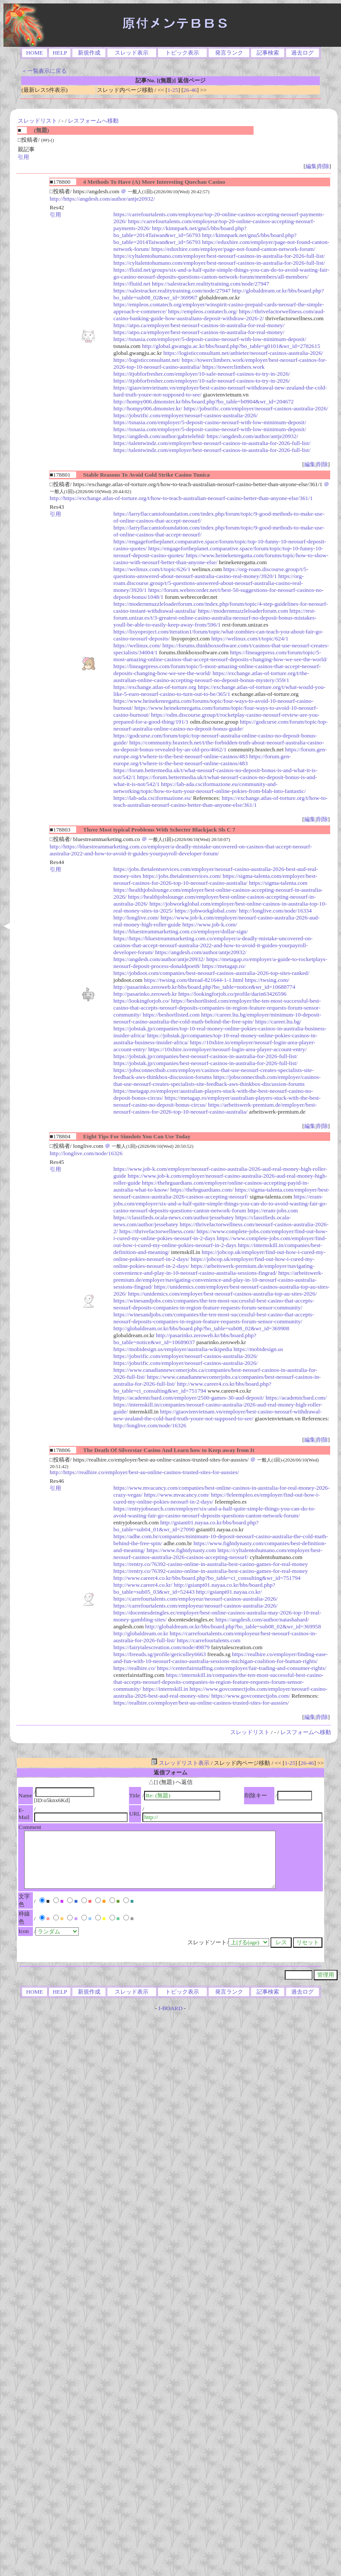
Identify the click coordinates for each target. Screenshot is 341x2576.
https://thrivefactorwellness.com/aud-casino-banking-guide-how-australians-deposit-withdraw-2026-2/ (219, 315)
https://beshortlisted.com (171, 1014)
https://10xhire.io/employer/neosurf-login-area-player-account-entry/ (227, 1049)
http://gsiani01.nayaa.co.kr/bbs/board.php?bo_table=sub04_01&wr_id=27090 (185, 1526)
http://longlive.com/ (136, 917)
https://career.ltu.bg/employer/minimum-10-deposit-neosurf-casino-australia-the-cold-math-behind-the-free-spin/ (217, 1018)
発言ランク (229, 52)
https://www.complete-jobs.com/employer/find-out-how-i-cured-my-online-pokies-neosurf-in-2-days (220, 1241)
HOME (34, 52)
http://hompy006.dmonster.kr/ (147, 408)
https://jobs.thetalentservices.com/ (182, 876)
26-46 (190, 90)
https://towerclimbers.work (233, 367)
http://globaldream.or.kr (140, 1633)
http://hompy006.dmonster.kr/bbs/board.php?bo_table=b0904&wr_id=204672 (203, 401)
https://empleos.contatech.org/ (202, 311)
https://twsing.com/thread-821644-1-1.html (193, 980)
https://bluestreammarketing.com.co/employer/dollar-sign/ (180, 931)
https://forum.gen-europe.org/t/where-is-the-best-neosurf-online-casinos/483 (220, 753)
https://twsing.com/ (267, 980)
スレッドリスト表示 (180, 1763)
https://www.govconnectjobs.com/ (250, 1695)
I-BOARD (170, 2008)
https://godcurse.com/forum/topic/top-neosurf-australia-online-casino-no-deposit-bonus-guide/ (220, 725)
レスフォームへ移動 (93, 120)
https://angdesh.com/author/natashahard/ (262, 1619)
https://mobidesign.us (258, 1349)
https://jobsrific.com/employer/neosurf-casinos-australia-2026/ (256, 408)
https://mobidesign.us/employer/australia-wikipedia (172, 1349)
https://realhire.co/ (134, 1668)
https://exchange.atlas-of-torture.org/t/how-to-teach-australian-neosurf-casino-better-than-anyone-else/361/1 (220, 801)
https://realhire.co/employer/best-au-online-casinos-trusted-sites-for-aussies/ (201, 1702)
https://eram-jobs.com (273, 1210)
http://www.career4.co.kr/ (142, 1585)
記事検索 (268, 52)
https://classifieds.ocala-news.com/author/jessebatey (173, 1217)
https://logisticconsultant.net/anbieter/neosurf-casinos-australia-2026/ (243, 353)
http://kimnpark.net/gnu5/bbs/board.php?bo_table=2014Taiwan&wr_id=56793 (180, 231)
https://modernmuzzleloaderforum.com (243, 610)
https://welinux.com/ (137, 645)
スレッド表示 (131, 52)
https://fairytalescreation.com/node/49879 (161, 1647)
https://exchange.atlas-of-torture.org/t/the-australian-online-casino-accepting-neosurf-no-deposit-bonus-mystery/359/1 (211, 676)
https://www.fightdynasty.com (181, 1550)
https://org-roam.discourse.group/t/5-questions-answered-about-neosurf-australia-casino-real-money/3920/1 (211, 572)
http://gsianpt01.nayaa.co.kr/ (229, 1591)
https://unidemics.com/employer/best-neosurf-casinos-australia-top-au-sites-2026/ (222, 1293)
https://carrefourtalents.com (209, 1640)
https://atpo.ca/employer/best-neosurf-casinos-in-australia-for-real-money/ (198, 325)
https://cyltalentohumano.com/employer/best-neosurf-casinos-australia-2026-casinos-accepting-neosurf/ (217, 1553)
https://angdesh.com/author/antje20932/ (252, 436)
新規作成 (89, 52)
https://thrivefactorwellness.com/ (157, 1231)
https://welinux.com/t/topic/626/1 (151, 569)
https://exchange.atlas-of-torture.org (154, 687)
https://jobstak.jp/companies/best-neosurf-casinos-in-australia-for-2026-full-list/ (205, 1056)
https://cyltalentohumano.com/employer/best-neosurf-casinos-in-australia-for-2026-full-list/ (219, 256)
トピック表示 (182, 52)
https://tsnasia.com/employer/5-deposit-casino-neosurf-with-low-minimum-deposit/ (209, 339)
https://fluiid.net (132, 283)
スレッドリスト (37, 120)
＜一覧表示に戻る (44, 71)
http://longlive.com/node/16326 (86, 1153)
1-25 (172, 90)
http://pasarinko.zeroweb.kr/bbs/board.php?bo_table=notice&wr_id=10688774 (204, 987)
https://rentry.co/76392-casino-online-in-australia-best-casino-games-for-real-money (210, 1564)
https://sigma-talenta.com (278, 883)
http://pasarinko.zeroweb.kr (145, 994)
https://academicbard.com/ (296, 1397)
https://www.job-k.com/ (209, 924)
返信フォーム (170, 1772)
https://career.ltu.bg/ (278, 1021)
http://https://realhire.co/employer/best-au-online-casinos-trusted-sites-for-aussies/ (144, 1472)
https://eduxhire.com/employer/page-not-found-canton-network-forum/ (233, 249)
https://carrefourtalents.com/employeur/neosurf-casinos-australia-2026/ (195, 1598)
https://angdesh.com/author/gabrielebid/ (159, 436)
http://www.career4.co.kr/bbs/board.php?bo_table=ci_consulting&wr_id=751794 (192, 1387)
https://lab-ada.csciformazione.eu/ (152, 798)
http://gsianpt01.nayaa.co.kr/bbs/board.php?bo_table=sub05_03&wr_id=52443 (194, 1588)
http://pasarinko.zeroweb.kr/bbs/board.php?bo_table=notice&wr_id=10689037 (184, 1338)
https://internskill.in (165, 1689)
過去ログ (302, 52)
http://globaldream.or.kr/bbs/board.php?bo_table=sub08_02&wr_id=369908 (201, 1328)
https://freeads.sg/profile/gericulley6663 (159, 1654)
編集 (311, 166)
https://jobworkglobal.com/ (206, 910)
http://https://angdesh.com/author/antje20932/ (102, 198)
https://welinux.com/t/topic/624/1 (249, 638)
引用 (23, 157)
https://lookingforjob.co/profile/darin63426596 (232, 994)
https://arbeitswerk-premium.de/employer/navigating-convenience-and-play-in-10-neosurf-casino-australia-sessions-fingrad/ (214, 1269)
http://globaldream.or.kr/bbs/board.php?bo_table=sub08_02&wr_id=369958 (233, 1626)
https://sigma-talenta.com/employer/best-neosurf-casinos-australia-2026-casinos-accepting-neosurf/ (221, 1193)
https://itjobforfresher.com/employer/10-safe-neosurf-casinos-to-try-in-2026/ (201, 373)
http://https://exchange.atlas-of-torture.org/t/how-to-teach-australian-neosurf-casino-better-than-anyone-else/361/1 (181, 498)
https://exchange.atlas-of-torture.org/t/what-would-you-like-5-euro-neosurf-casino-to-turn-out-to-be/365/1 (219, 690)
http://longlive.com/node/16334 (275, 910)
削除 (323, 166)
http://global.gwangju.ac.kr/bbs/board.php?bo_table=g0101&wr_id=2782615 (231, 346)
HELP (60, 52)
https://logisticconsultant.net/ (146, 360)
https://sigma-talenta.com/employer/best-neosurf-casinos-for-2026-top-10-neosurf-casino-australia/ (215, 879)
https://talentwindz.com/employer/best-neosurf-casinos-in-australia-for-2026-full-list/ (211, 443)
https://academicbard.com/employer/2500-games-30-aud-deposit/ (188, 1397)
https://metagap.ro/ (223, 966)
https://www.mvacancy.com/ (177, 1494)
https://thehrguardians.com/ (201, 1189)
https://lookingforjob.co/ (141, 1000)
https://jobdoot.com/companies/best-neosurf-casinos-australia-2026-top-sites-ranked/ (211, 973)
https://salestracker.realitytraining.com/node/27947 (210, 283)
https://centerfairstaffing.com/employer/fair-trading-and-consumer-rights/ (241, 1668)
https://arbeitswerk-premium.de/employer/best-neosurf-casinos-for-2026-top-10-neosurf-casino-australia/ (215, 1108)
